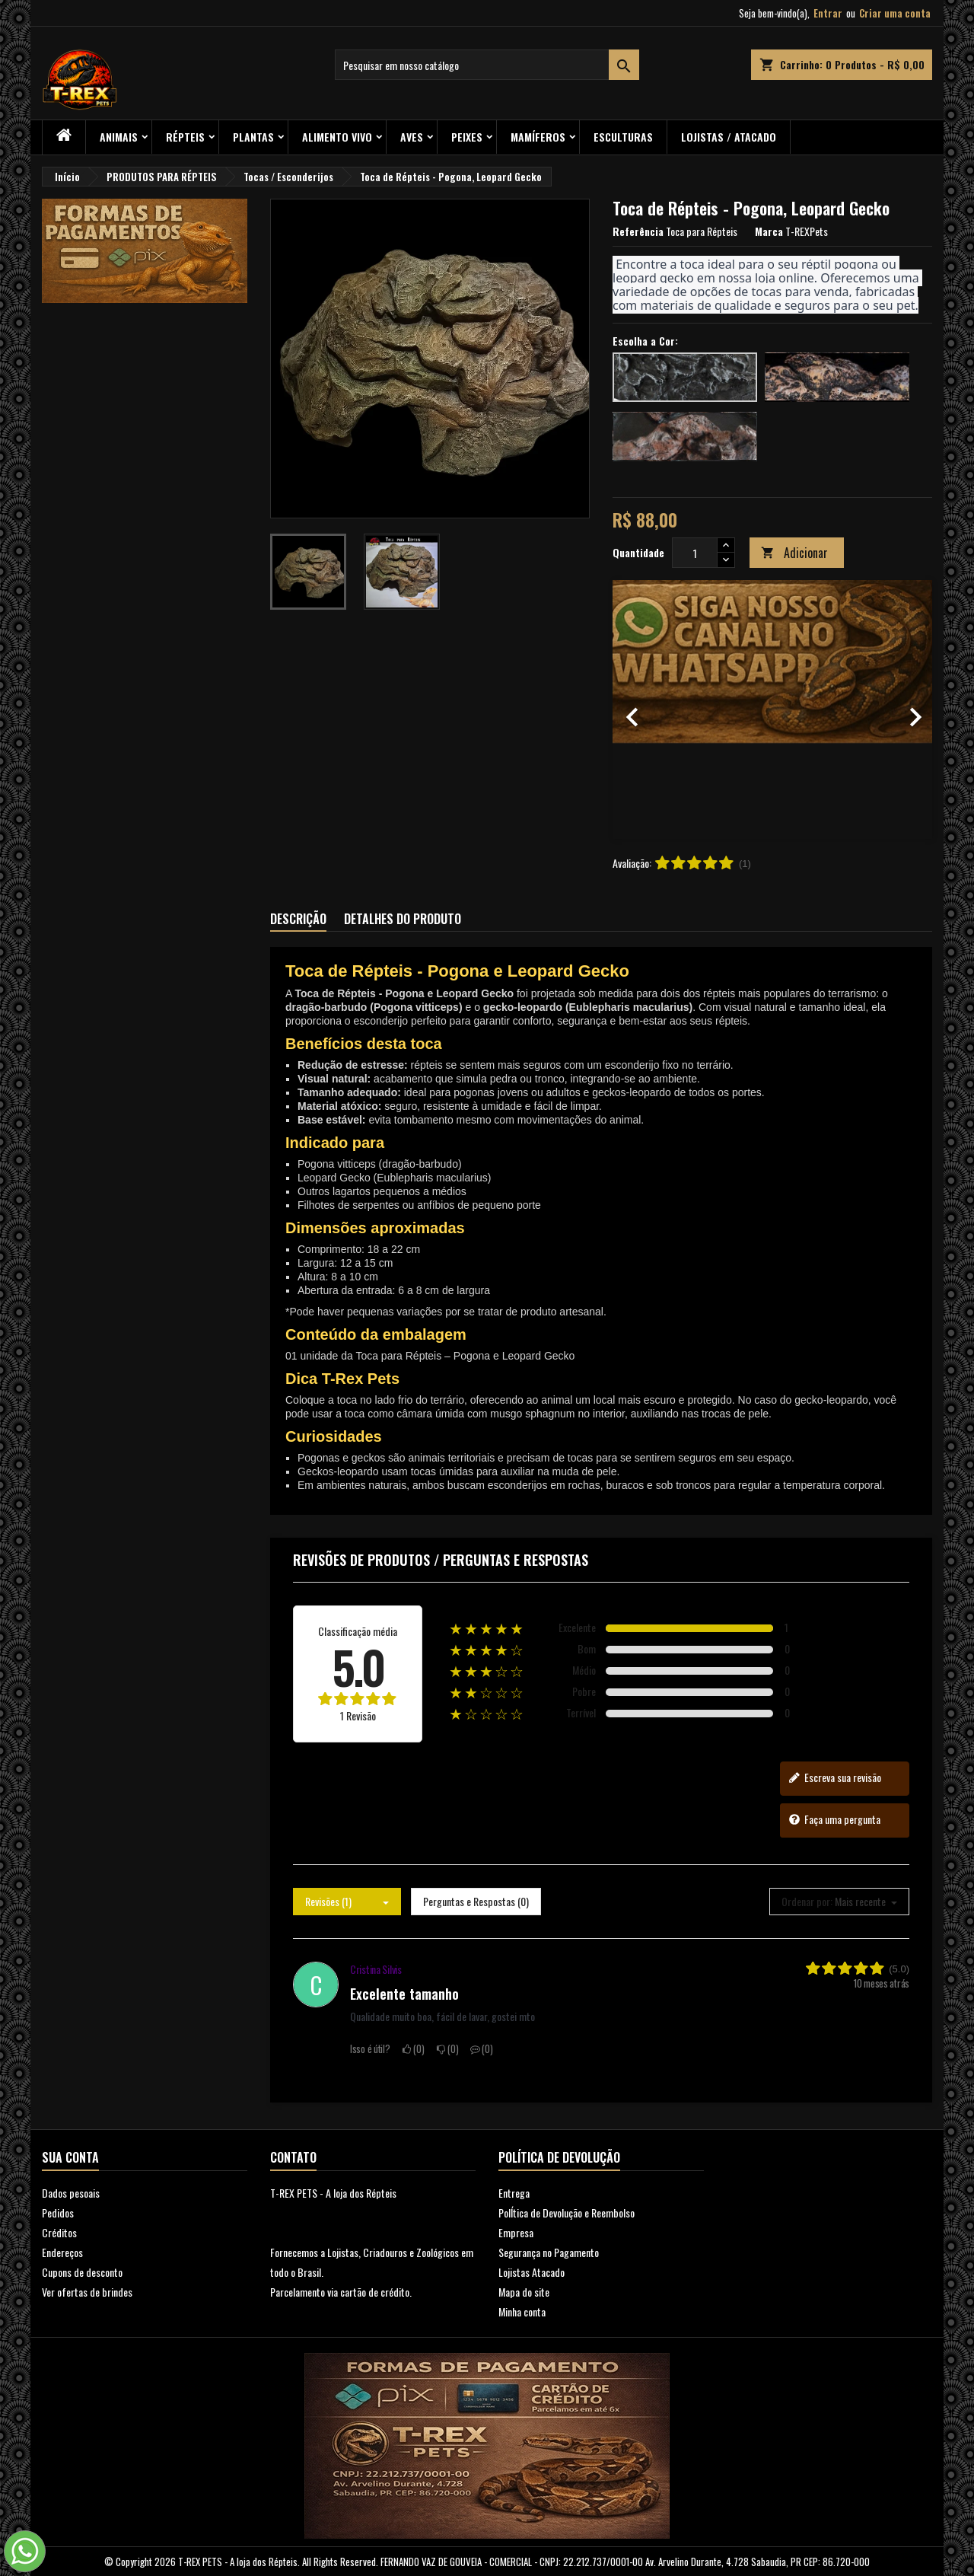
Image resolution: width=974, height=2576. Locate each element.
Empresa (515, 2232)
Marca (769, 231)
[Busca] (487, 64)
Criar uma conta (895, 13)
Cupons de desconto (82, 2272)
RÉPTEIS (185, 137)
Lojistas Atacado (531, 2272)
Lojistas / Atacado (728, 137)
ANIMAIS (119, 137)
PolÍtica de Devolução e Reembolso (566, 2213)
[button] (636, 709)
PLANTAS (253, 137)
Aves (411, 137)
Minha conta (522, 2311)
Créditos (59, 2232)
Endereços (62, 2252)
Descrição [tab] (298, 919)
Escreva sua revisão (834, 1777)
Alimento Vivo (337, 137)
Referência (638, 231)
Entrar (827, 13)
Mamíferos (538, 137)
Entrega (514, 2193)
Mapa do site (523, 2292)
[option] (772, 709)
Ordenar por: (806, 1901)
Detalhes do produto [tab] (402, 919)
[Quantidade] (695, 552)
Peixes (466, 137)
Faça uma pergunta (834, 1819)
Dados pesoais (71, 2193)
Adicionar (794, 553)
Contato (293, 2157)
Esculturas (623, 137)
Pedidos (58, 2213)
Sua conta (70, 2157)
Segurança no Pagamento (548, 2252)
